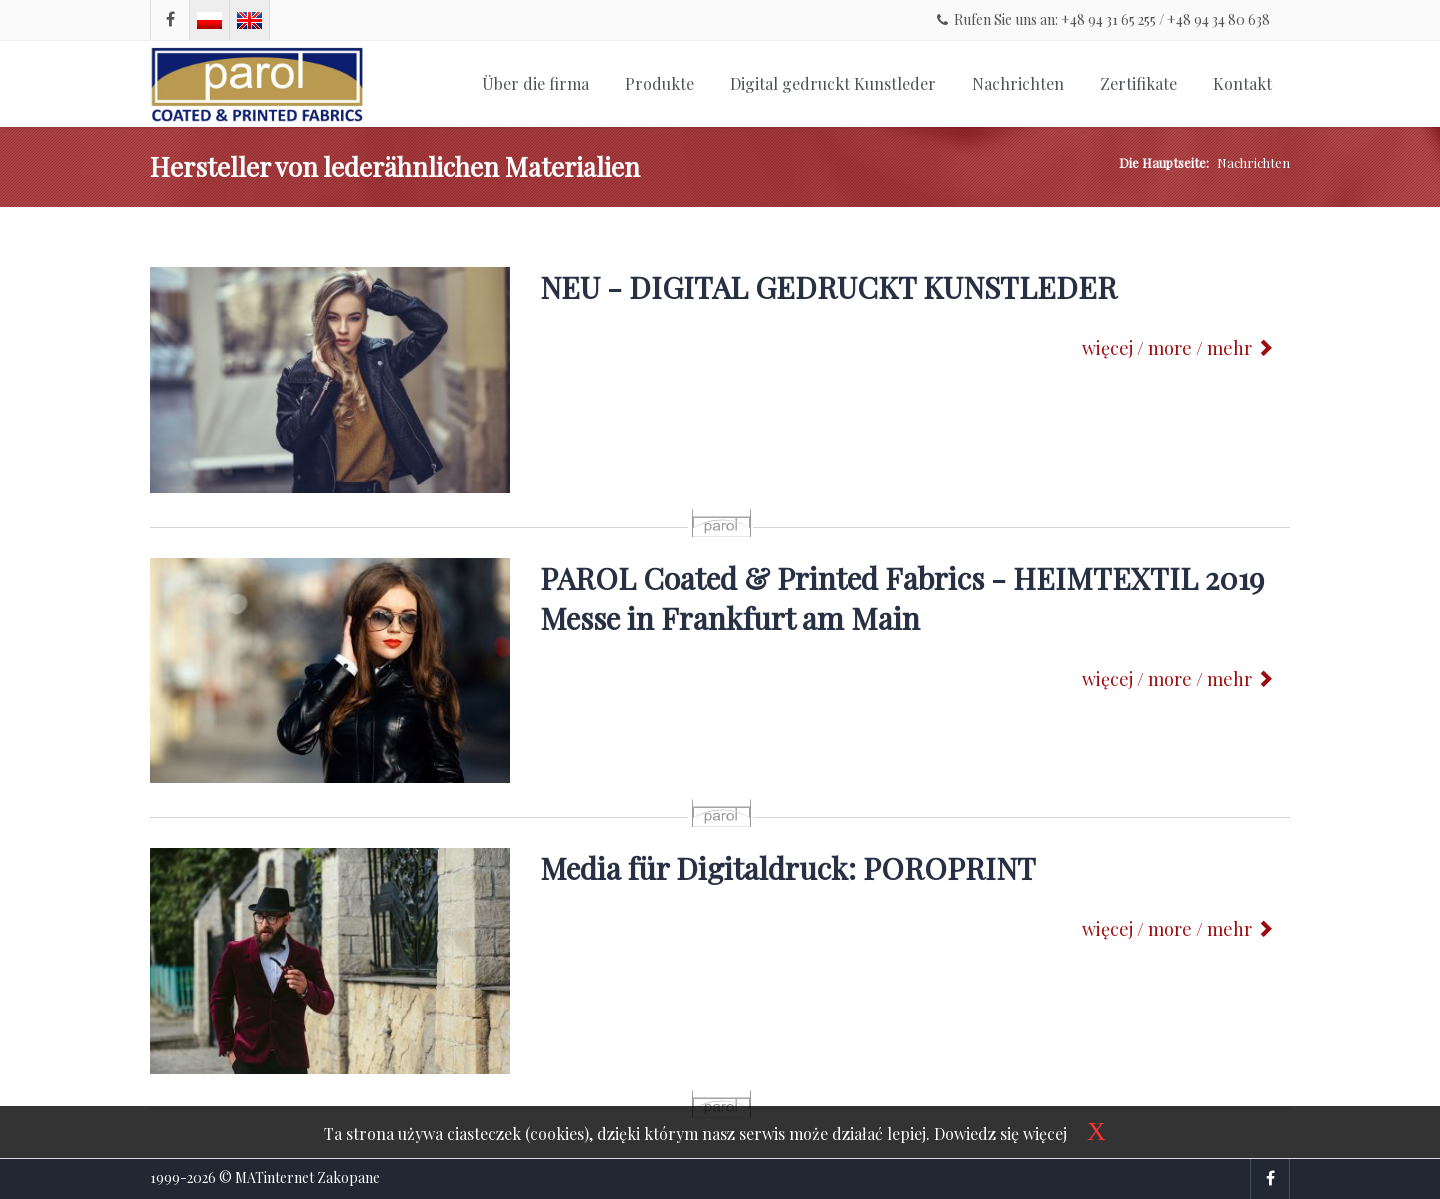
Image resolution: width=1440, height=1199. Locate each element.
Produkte (659, 83)
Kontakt (1242, 83)
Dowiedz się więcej (1000, 1133)
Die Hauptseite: (1164, 162)
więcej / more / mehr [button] (1178, 348)
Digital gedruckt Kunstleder (833, 83)
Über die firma (535, 83)
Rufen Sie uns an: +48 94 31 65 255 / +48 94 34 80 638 (1103, 19)
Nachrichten (1018, 83)
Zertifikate (1138, 83)
